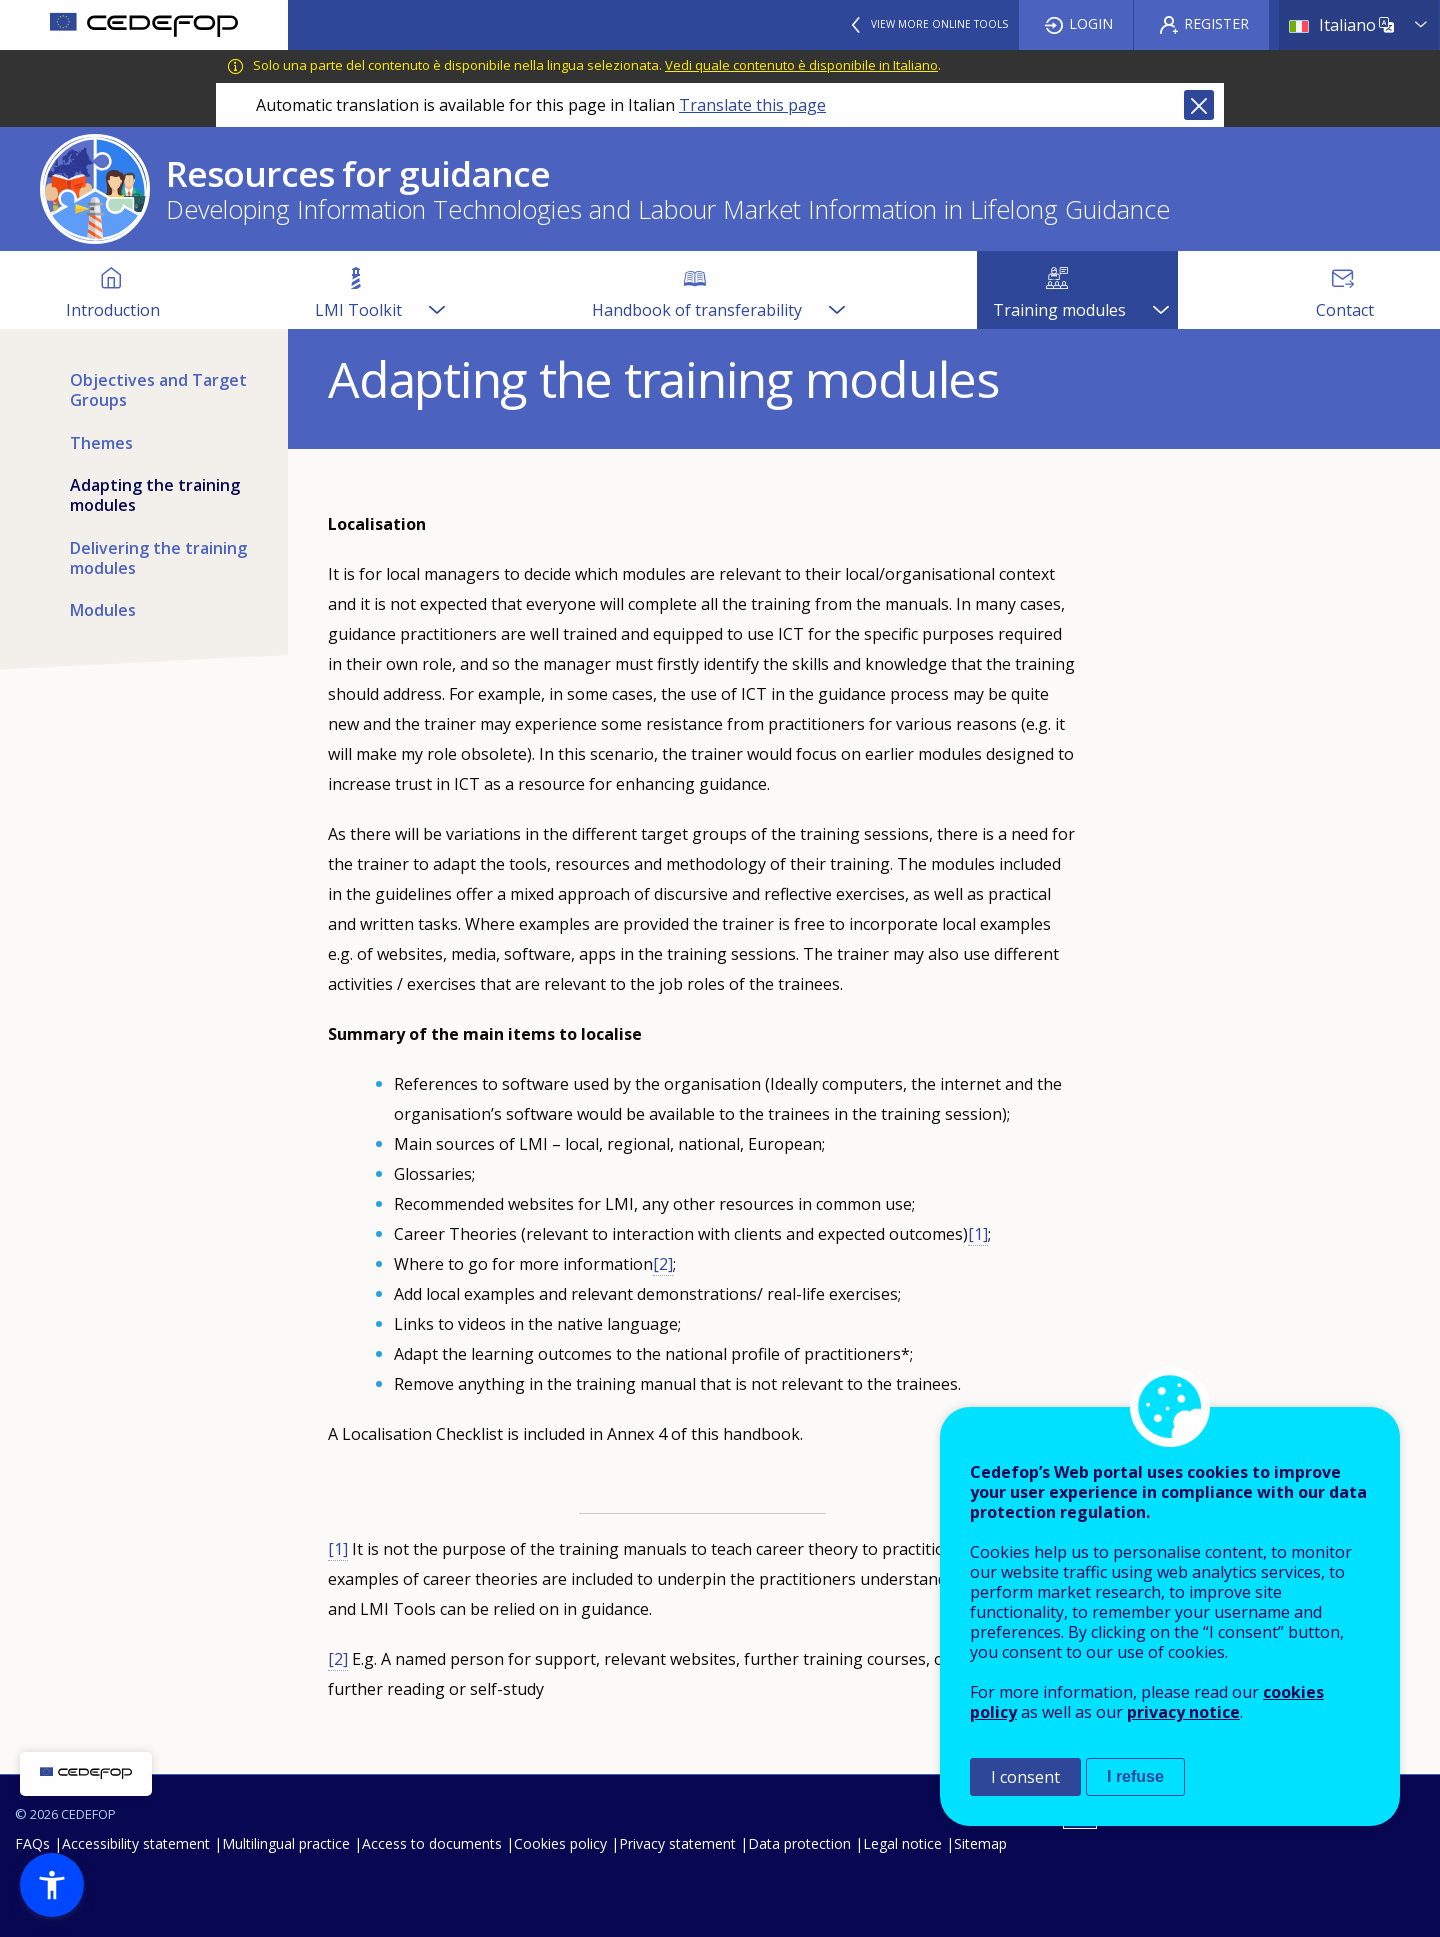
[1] (978, 1234)
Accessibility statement (136, 1843)
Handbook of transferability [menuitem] (697, 310)
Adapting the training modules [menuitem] (155, 495)
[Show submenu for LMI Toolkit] (436, 290)
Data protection (799, 1843)
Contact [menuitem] (1345, 310)
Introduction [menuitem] (113, 310)
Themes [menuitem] (101, 443)
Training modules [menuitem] (1059, 310)
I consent (1025, 1777)
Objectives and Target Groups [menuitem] (158, 390)
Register (1216, 23)
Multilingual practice (286, 1843)
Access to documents (432, 1843)
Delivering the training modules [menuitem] (158, 558)
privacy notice (1183, 1712)
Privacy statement (677, 1843)
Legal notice (902, 1843)
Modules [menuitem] (103, 610)
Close (1199, 105)
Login (1091, 23)
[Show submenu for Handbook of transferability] (836, 290)
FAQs (32, 1843)
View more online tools (939, 24)
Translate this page (752, 105)
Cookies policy (560, 1843)
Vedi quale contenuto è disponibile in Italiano (801, 65)
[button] (52, 1885)
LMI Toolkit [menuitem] (358, 310)
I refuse (1135, 1776)
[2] (663, 1264)
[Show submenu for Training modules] (1160, 290)
